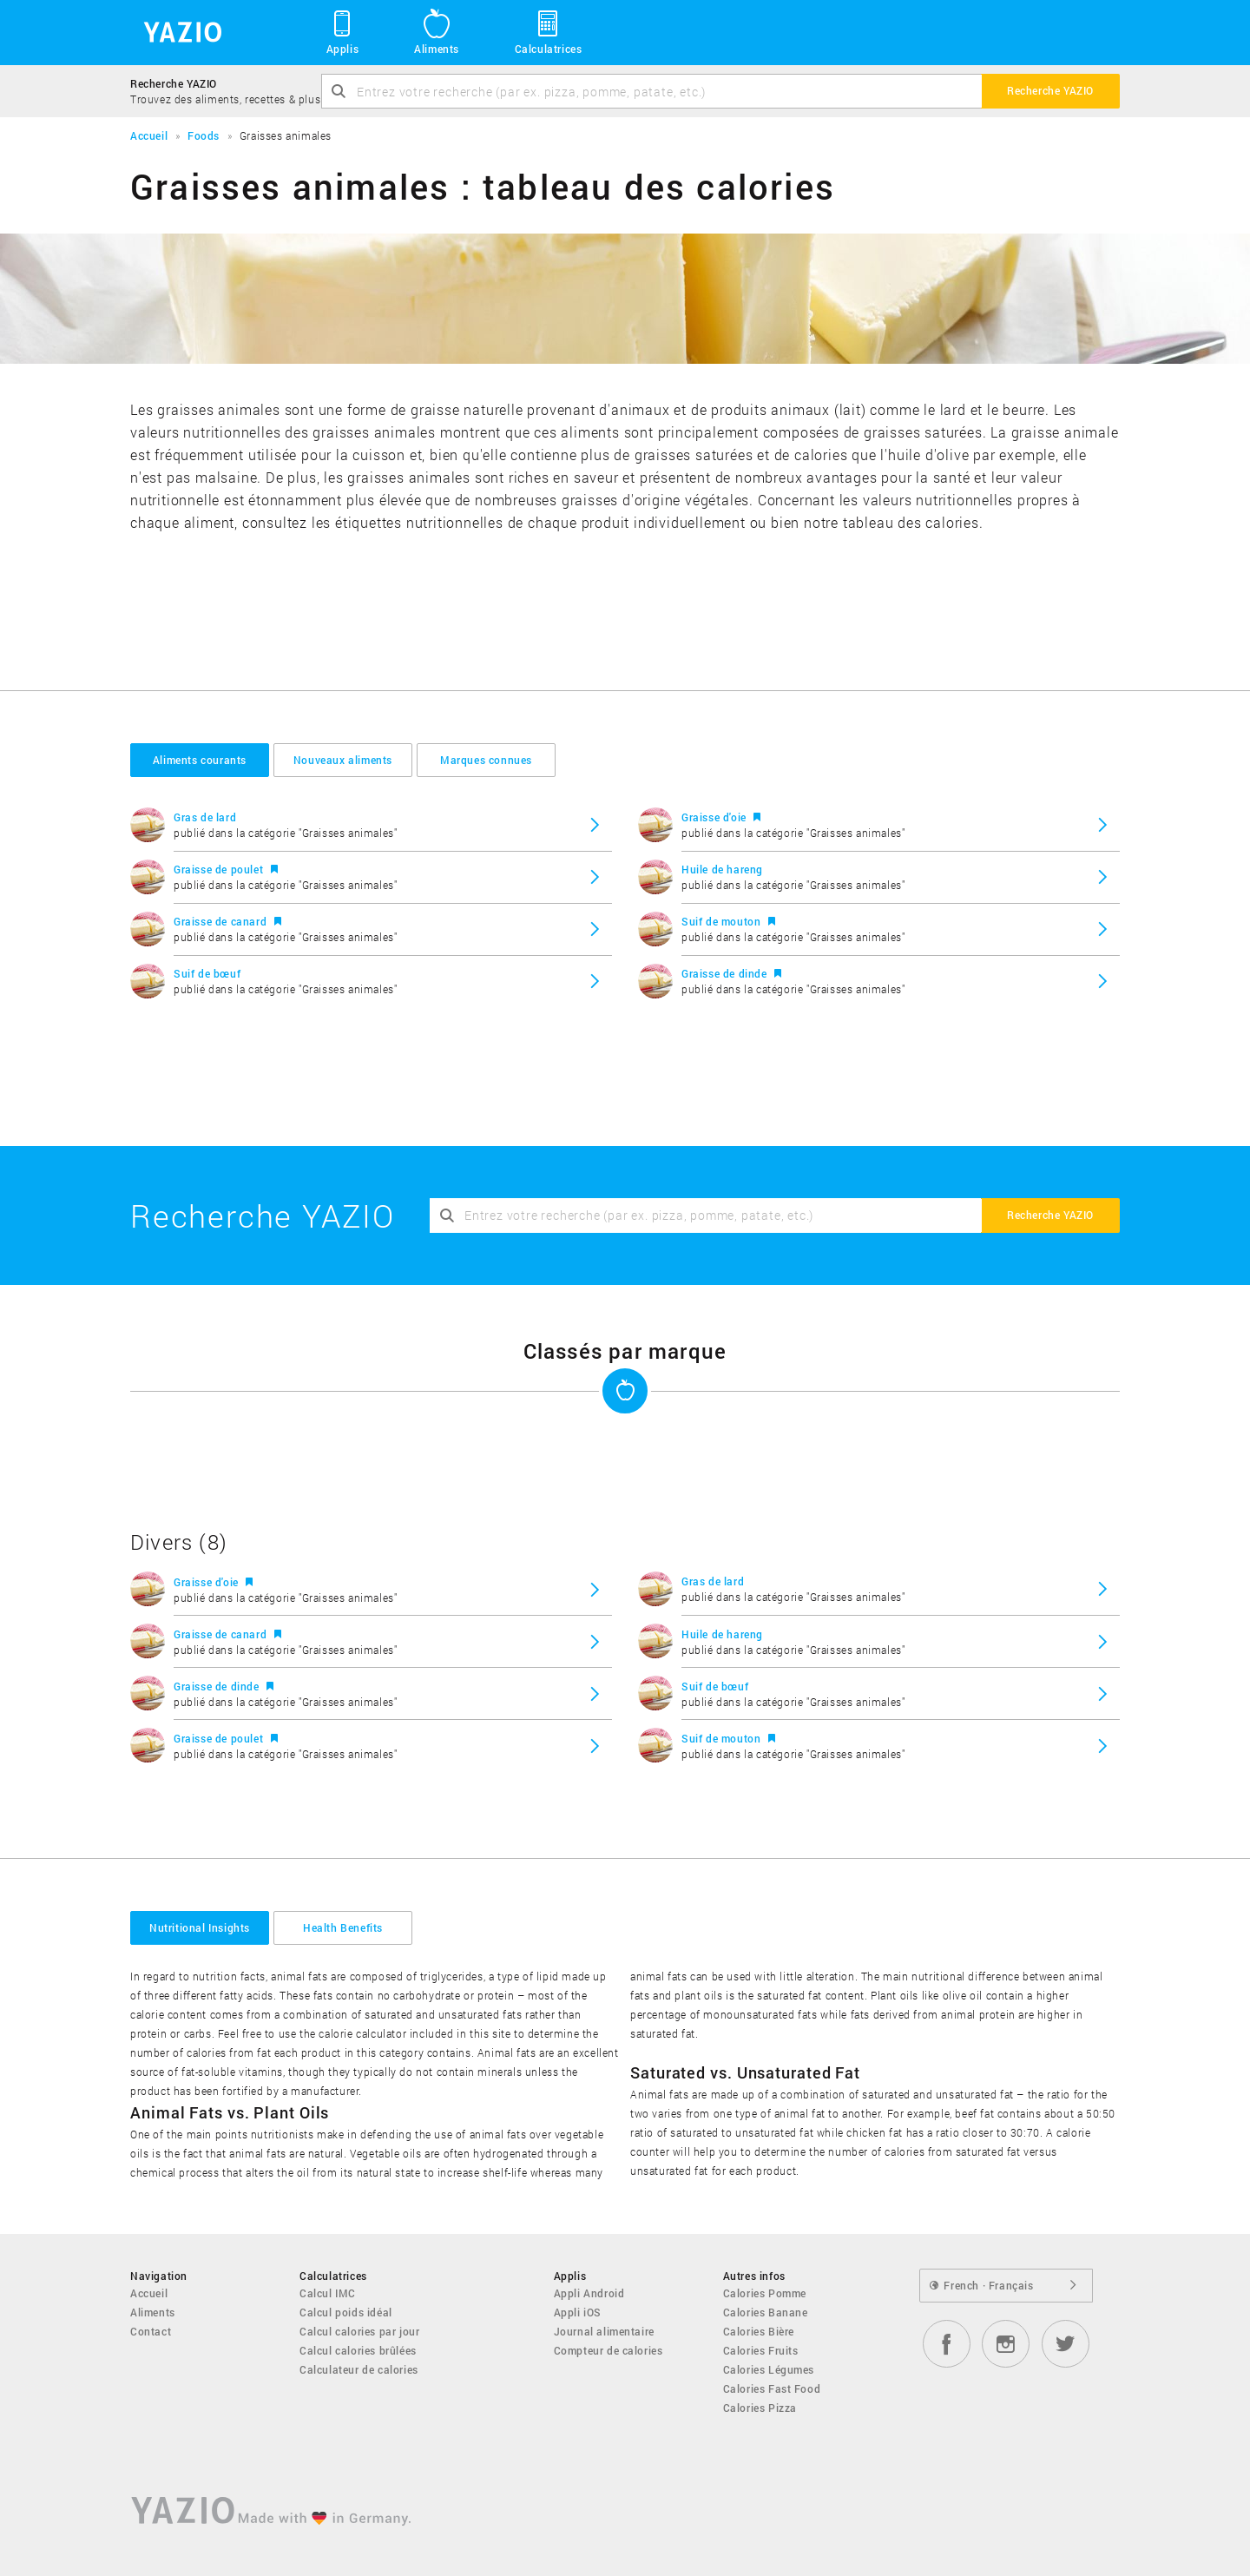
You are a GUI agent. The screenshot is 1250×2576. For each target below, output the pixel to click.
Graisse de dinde (725, 973)
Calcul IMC (327, 2293)
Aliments (436, 31)
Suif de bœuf (207, 973)
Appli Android (589, 2293)
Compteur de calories (608, 2350)
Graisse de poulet (220, 869)
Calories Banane (765, 2312)
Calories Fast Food (772, 2388)
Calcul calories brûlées (358, 2350)
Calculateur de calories (358, 2369)
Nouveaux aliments (342, 760)
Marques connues (486, 760)
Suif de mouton (722, 921)
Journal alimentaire (604, 2331)
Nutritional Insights (199, 1927)
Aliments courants (200, 760)
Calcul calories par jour (359, 2331)
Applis (342, 31)
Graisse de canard (222, 921)
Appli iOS (578, 2312)
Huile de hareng (722, 869)
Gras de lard (205, 817)
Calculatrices (548, 31)
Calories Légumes (769, 2369)
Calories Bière (758, 2331)
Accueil (149, 2293)
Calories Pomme (764, 2293)
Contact (150, 2331)
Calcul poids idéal (345, 2312)
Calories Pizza (760, 2408)
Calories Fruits (761, 2350)
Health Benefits (343, 1927)
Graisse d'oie (715, 817)
